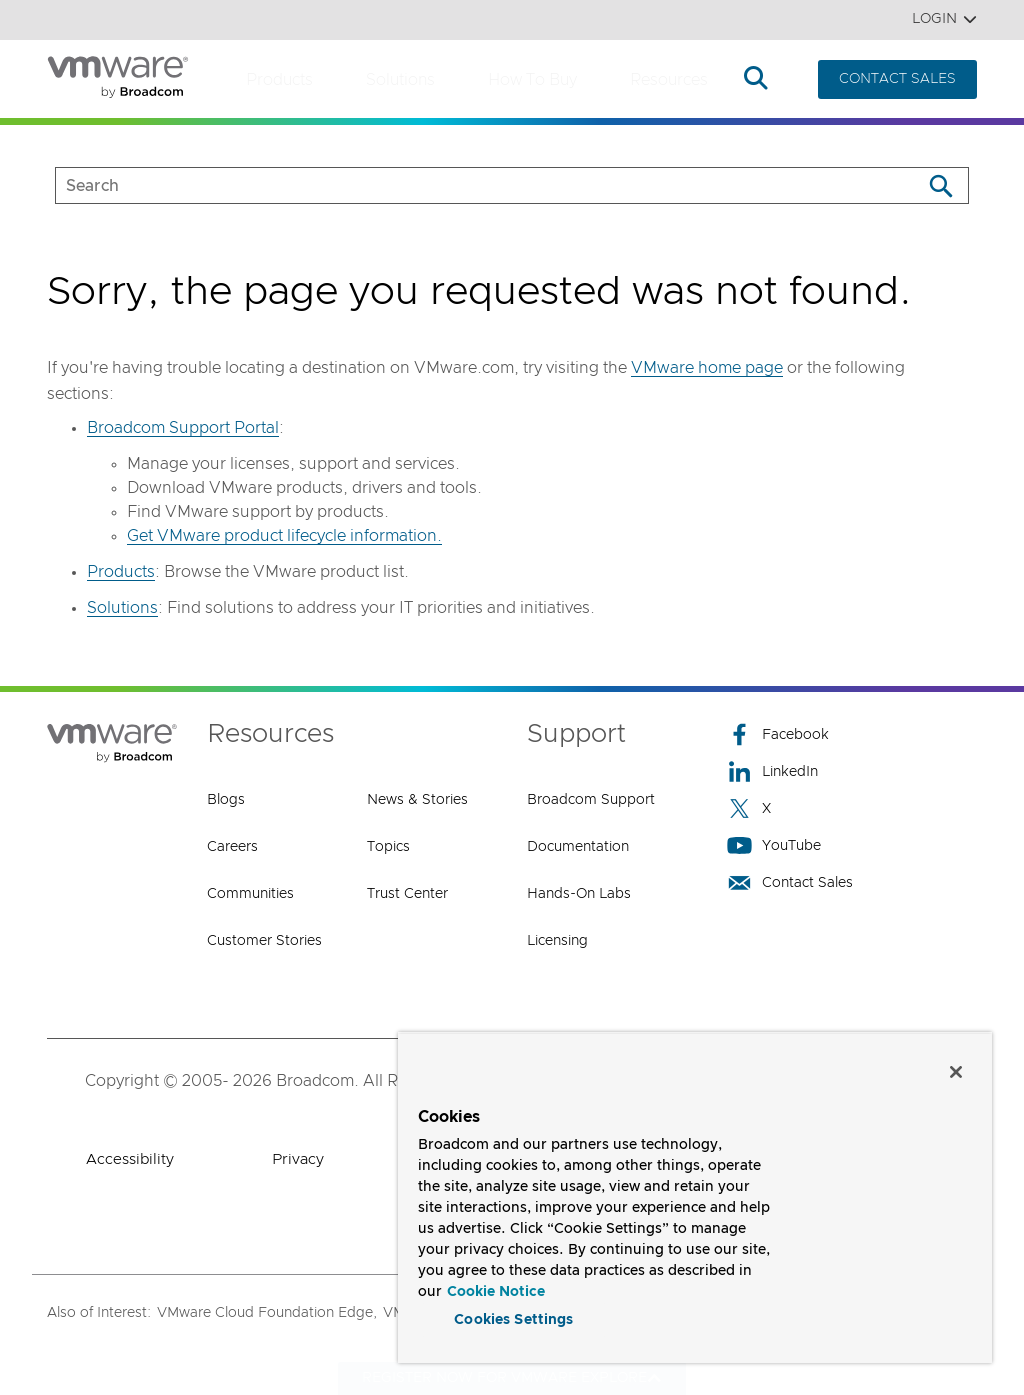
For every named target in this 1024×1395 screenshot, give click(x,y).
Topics (388, 847)
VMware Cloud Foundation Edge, (267, 1313)
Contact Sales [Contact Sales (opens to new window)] (790, 882)
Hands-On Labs (579, 894)
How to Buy (532, 80)
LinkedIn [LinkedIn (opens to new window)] (772, 771)
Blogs (226, 800)
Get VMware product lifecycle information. (284, 536)
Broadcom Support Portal (183, 428)
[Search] (940, 185)
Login (944, 19)
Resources (669, 80)
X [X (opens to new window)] (749, 808)
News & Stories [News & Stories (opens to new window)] (417, 800)
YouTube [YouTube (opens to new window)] (774, 845)
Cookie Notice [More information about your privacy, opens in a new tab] (496, 1291)
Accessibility (130, 1159)
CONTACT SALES (897, 79)
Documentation (578, 847)
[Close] (956, 1070)
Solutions (400, 80)
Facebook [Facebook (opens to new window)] (778, 734)
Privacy (298, 1159)
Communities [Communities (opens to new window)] (250, 894)
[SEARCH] (467, 185)
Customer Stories (264, 941)
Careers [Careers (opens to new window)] (232, 847)
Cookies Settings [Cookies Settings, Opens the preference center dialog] (513, 1319)
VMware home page (707, 368)
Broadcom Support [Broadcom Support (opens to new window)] (591, 800)
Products (279, 80)
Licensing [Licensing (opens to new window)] (557, 941)
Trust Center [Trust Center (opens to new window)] (407, 894)
